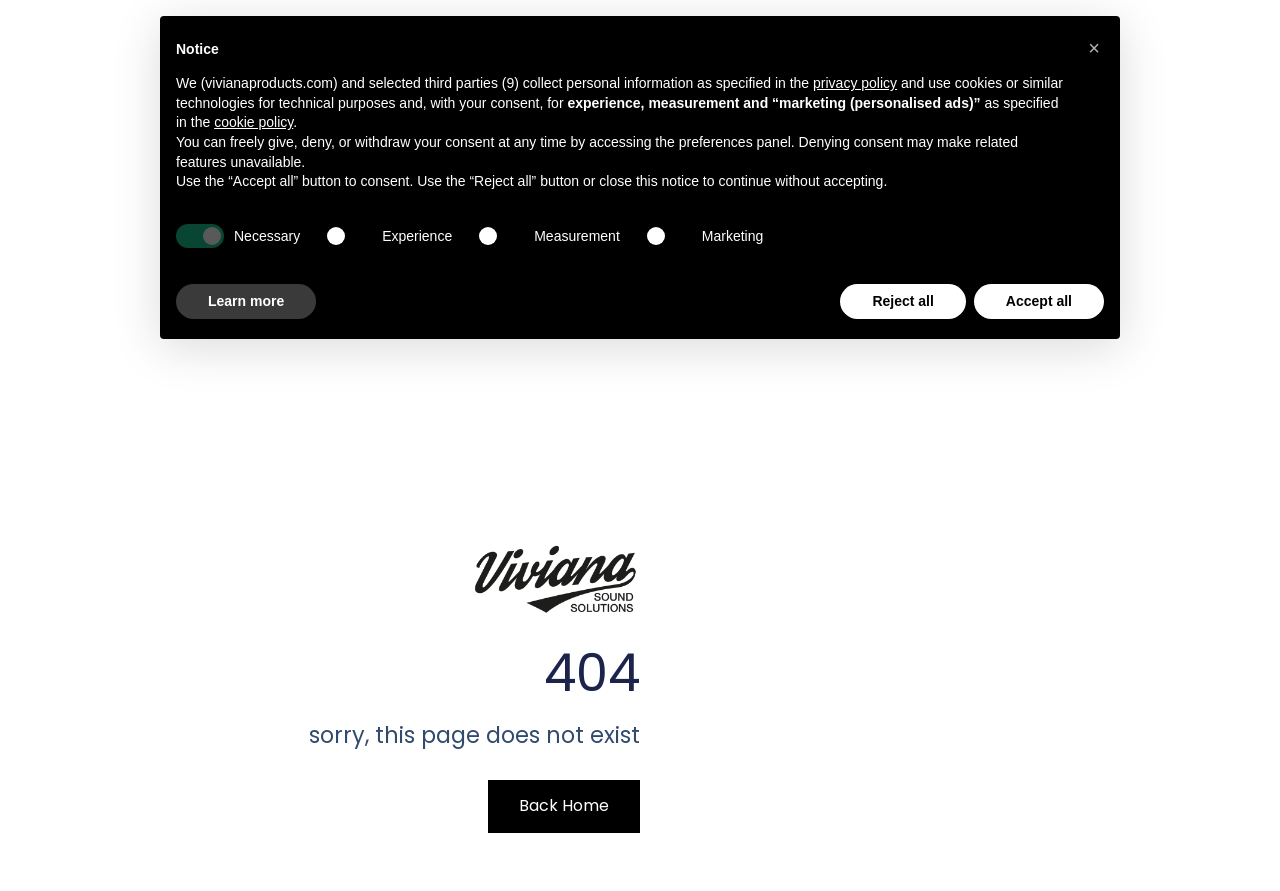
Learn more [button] (246, 301)
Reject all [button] (902, 301)
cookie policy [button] (253, 122)
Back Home (564, 805)
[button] (1094, 48)
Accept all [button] (1039, 301)
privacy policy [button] (855, 83)
